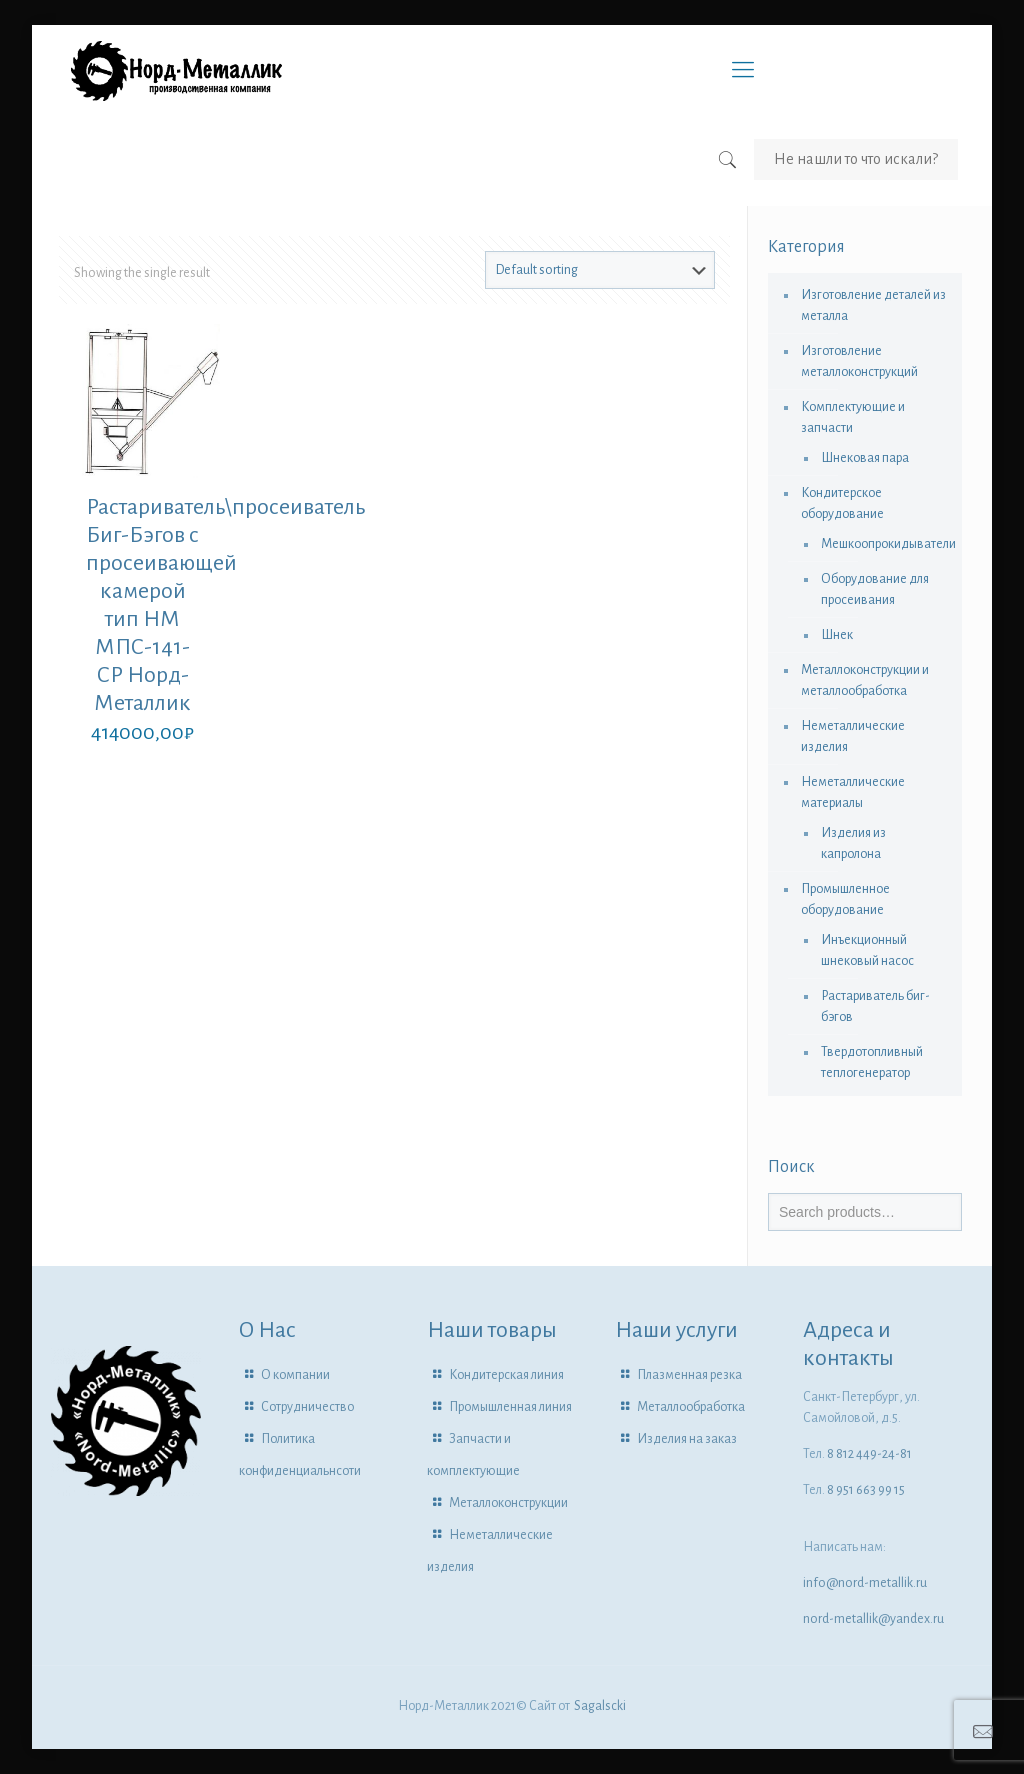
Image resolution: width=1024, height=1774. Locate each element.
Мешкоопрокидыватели (881, 544)
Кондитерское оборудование (842, 503)
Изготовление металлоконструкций (859, 361)
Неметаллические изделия (853, 736)
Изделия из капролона (853, 843)
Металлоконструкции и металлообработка (865, 680)
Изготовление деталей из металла (873, 305)
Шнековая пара (865, 458)
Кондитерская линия (506, 1375)
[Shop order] (600, 270)
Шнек (837, 635)
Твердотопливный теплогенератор (872, 1062)
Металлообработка (691, 1407)
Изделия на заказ (687, 1439)
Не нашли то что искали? (856, 159)
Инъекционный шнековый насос (867, 950)
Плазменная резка (689, 1375)
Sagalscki (600, 1706)
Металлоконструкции (508, 1503)
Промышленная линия (510, 1407)
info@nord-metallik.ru (865, 1583)
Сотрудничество (307, 1407)
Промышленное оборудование (845, 899)
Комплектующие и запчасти (853, 417)
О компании (295, 1375)
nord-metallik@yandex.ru (873, 1619)
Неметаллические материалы (853, 792)
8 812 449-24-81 (869, 1454)
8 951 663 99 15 (866, 1490)
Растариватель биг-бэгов (875, 1006)
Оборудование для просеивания (875, 589)
